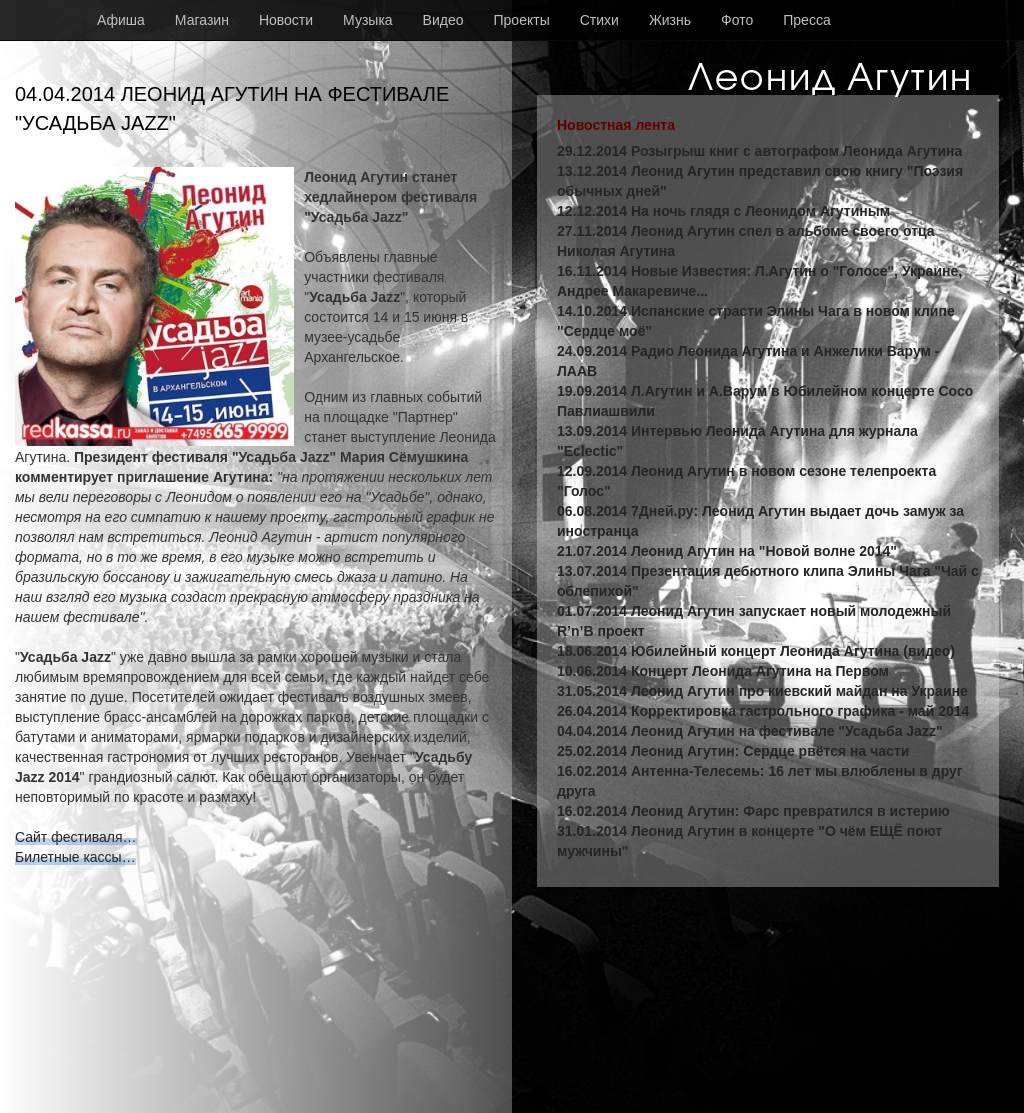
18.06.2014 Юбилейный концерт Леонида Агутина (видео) (756, 651)
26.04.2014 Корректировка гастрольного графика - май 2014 (763, 711)
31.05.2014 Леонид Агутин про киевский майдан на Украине (762, 691)
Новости (286, 20)
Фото (737, 20)
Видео (443, 20)
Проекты (522, 20)
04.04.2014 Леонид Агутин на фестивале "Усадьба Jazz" (750, 731)
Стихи (599, 20)
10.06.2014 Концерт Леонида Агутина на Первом (723, 671)
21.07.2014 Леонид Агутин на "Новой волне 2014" (727, 551)
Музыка (368, 20)
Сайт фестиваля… (76, 837)
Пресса (806, 20)
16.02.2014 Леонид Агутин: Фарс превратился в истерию (753, 811)
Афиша (121, 20)
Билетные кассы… (75, 857)
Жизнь (670, 20)
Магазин (202, 20)
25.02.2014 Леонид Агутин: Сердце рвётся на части (733, 751)
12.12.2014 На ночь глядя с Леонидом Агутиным (723, 211)
